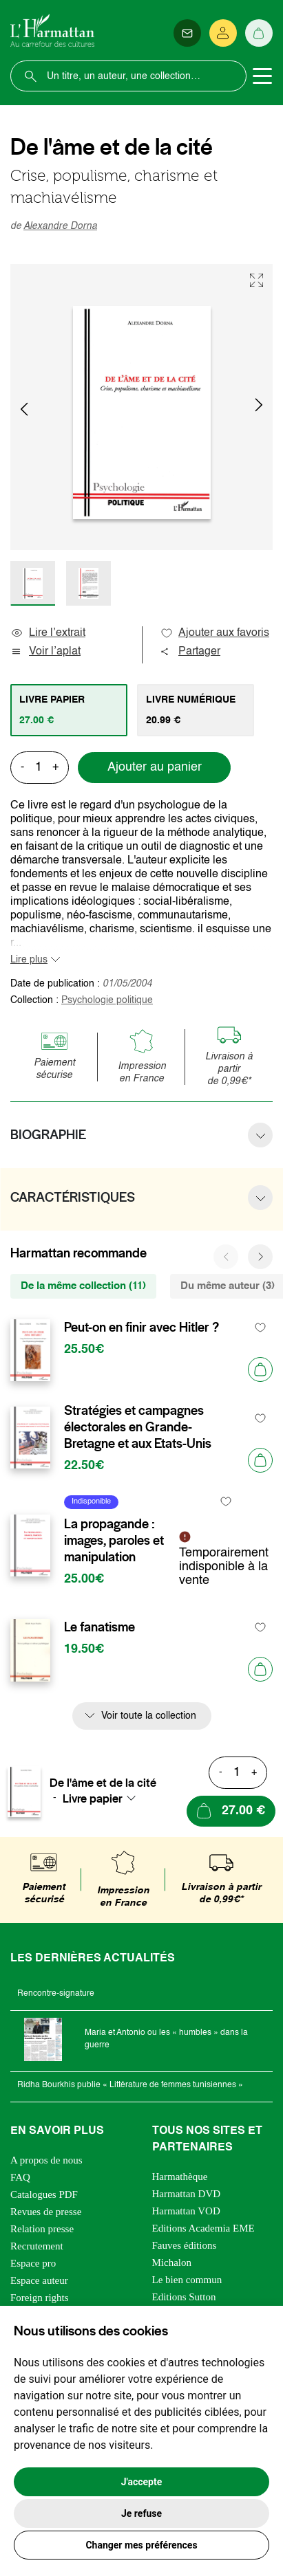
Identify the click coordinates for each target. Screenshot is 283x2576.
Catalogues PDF (44, 2194)
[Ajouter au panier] (260, 1369)
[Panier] (259, 33)
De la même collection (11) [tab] (83, 1286)
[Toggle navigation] (262, 76)
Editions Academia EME (203, 2228)
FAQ (20, 2177)
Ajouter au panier (154, 767)
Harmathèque (180, 2176)
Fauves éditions (184, 2245)
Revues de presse (45, 2211)
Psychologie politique (107, 1000)
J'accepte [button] (142, 2481)
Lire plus (29, 960)
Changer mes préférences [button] (141, 2545)
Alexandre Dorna (60, 226)
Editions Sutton (184, 2296)
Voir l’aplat (45, 651)
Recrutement (36, 2246)
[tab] (68, 710)
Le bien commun (187, 2279)
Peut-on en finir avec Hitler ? (141, 1327)
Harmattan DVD (186, 2193)
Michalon (172, 2262)
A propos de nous (46, 2160)
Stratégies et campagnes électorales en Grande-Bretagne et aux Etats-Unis (137, 1427)
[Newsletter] (187, 33)
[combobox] (103, 1798)
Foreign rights (39, 2297)
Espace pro (33, 2263)
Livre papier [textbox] (93, 1798)
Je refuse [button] (141, 2513)
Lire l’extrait (47, 633)
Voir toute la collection (148, 1716)
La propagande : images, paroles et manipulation (114, 1540)
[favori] (260, 1327)
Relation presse (42, 2228)
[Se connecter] (223, 33)
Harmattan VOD (186, 2210)
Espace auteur (39, 2280)
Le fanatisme (99, 1627)
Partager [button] (190, 651)
